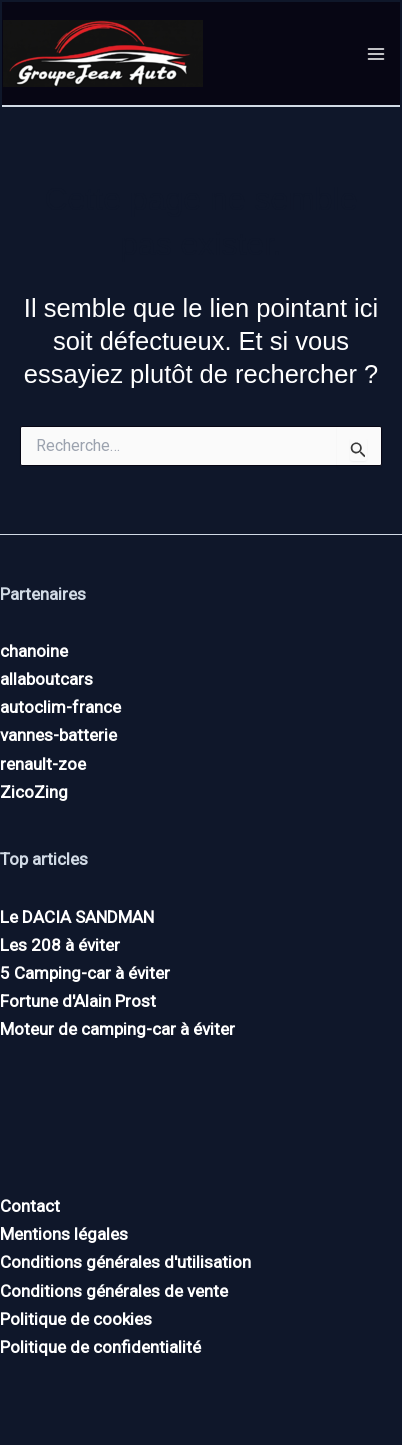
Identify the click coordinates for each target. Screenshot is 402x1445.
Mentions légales (64, 1234)
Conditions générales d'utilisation (125, 1262)
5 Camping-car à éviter (85, 973)
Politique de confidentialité (100, 1347)
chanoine (34, 651)
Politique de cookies (76, 1319)
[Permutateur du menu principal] (377, 54)
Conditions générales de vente (114, 1291)
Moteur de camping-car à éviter (117, 1029)
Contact (30, 1206)
